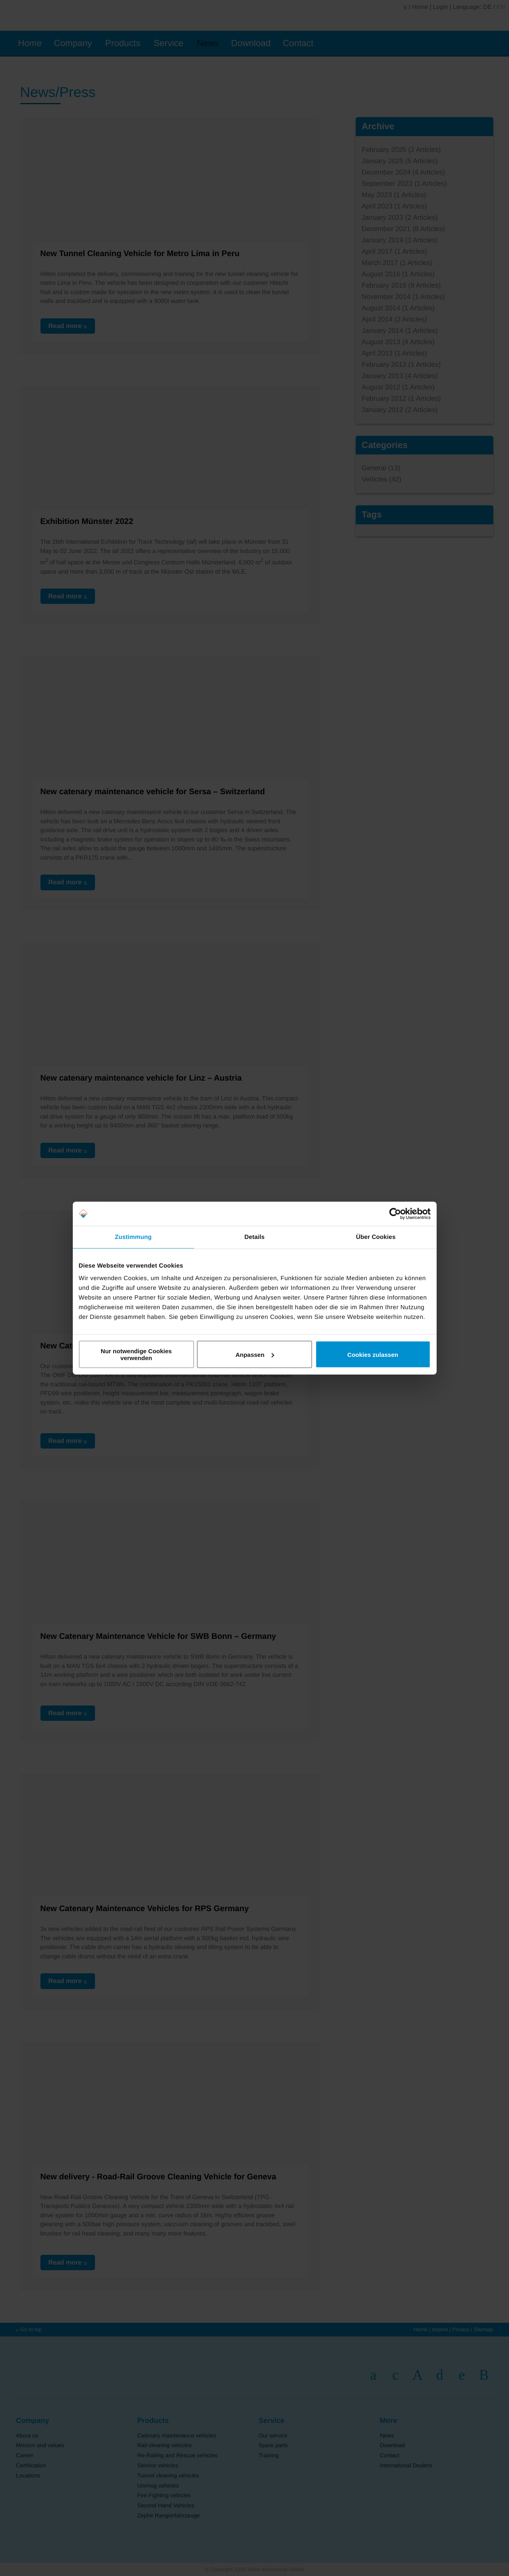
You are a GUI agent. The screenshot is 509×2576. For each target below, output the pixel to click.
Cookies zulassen (372, 1354)
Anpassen (254, 1354)
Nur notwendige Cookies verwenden (136, 1354)
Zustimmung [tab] (133, 1236)
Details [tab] (255, 1236)
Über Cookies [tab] (376, 1236)
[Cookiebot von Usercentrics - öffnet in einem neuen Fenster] (395, 1213)
